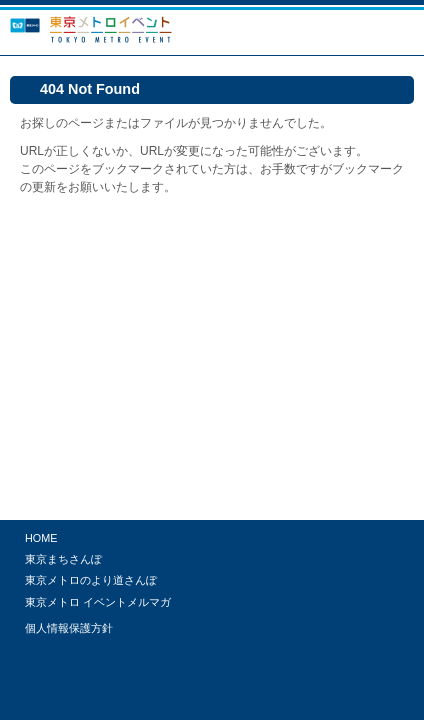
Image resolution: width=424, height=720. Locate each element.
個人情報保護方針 (69, 628)
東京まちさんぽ (63, 559)
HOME (41, 538)
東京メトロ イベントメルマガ (98, 602)
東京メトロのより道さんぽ (91, 580)
